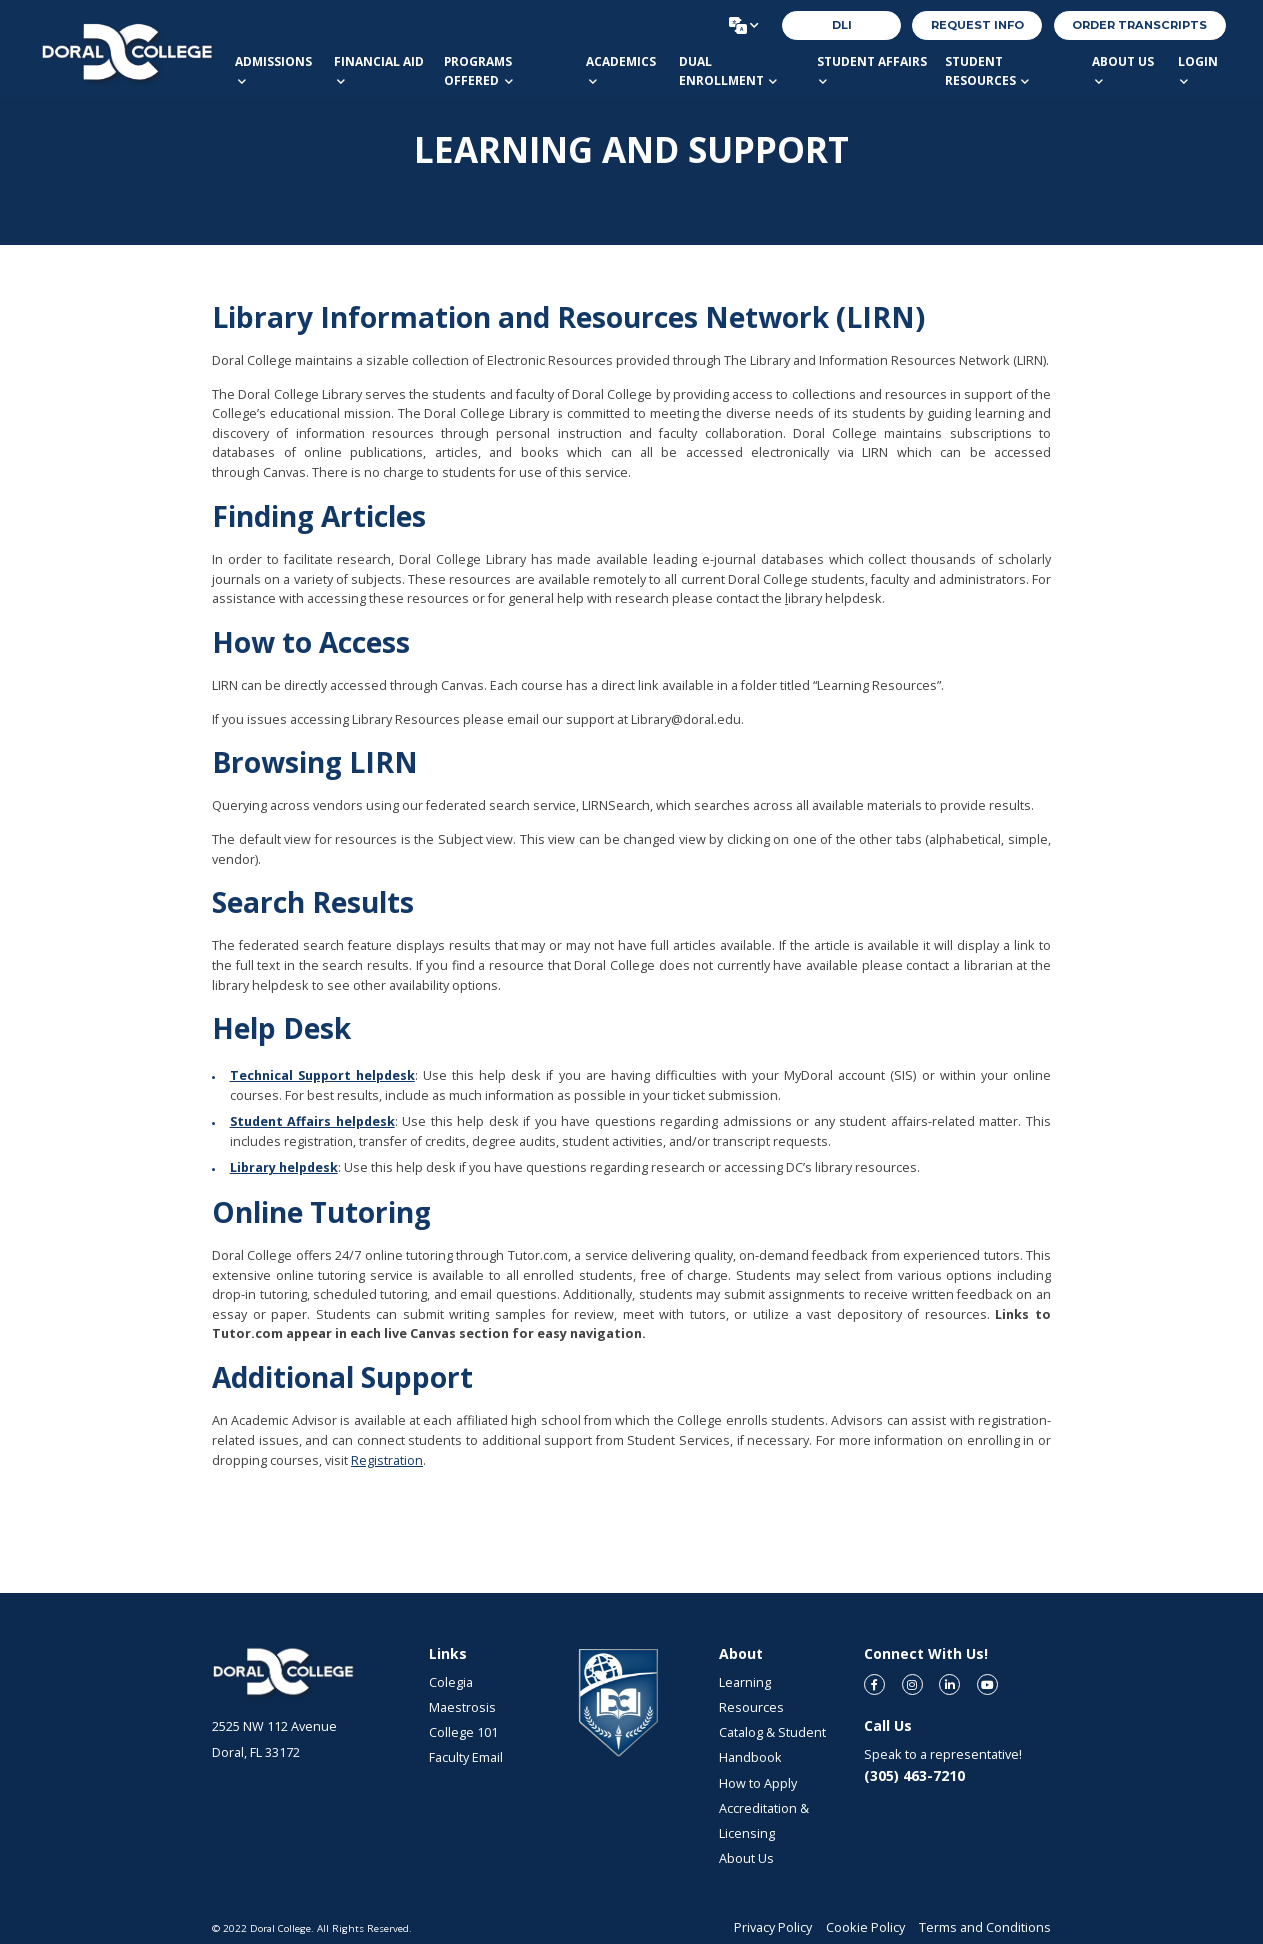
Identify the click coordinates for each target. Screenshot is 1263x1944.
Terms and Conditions (985, 1927)
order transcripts (1139, 25)
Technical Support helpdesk (322, 1075)
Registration (387, 1460)
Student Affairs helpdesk (312, 1121)
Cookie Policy (865, 1927)
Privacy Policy (773, 1927)
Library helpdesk (284, 1167)
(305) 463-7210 (914, 1775)
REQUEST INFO (977, 25)
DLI (842, 25)
